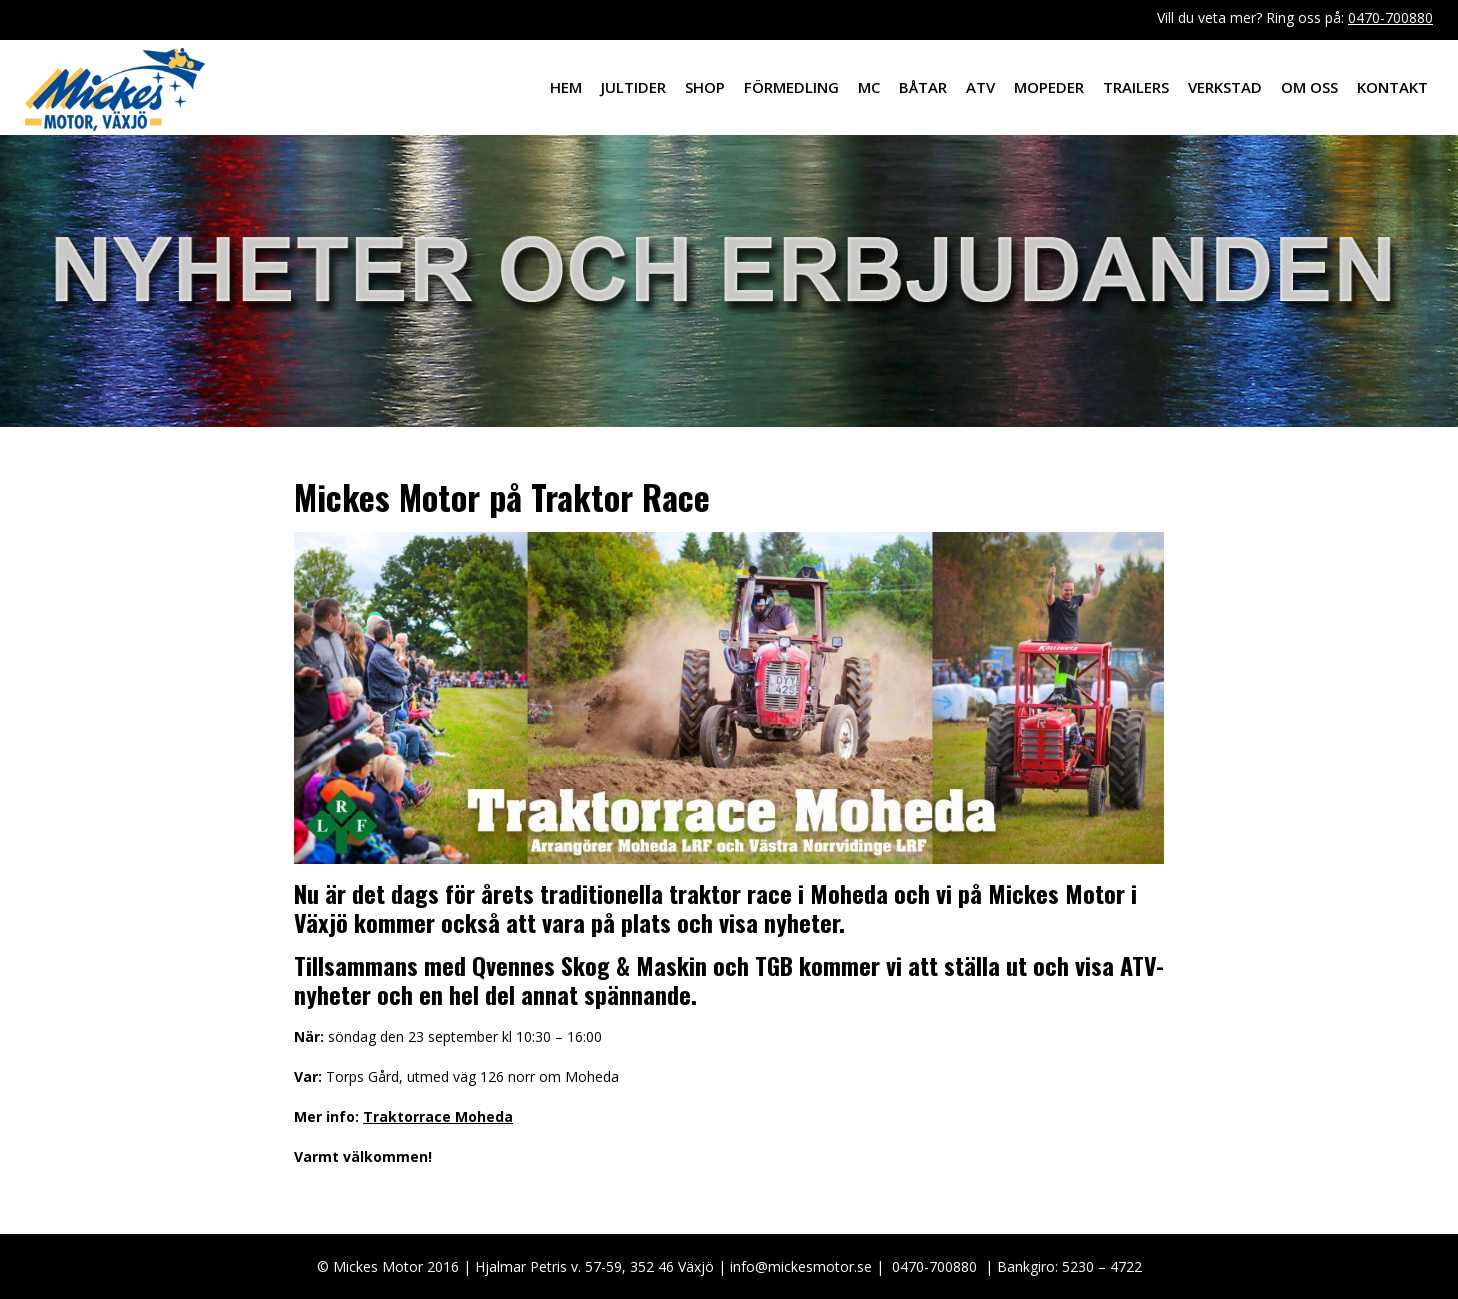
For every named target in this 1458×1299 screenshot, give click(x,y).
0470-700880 (1390, 17)
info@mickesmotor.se (801, 1266)
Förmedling (791, 87)
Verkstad (1225, 87)
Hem (566, 87)
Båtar (923, 87)
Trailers (1136, 87)
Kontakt (1392, 87)
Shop (705, 87)
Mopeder (1049, 87)
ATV (980, 87)
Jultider (633, 87)
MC (869, 87)
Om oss (1309, 87)
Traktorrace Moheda (438, 1116)
